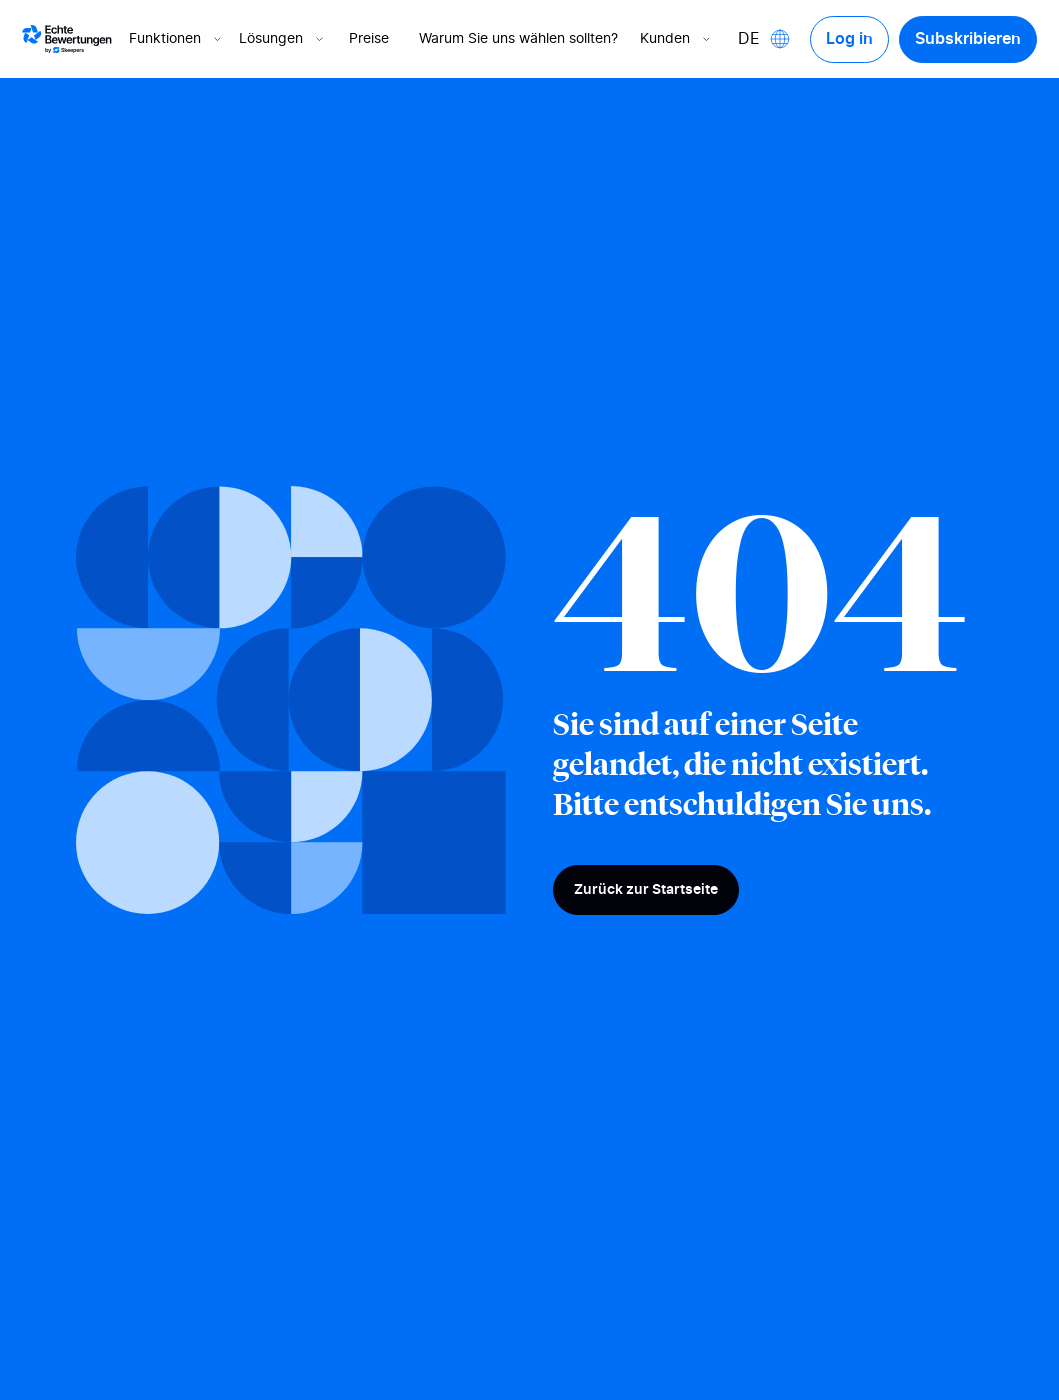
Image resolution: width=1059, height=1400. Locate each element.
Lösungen (283, 39)
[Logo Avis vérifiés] (67, 39)
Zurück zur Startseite (646, 890)
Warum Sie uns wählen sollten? (518, 39)
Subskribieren (968, 39)
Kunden (677, 39)
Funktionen (177, 39)
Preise (369, 39)
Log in (849, 39)
